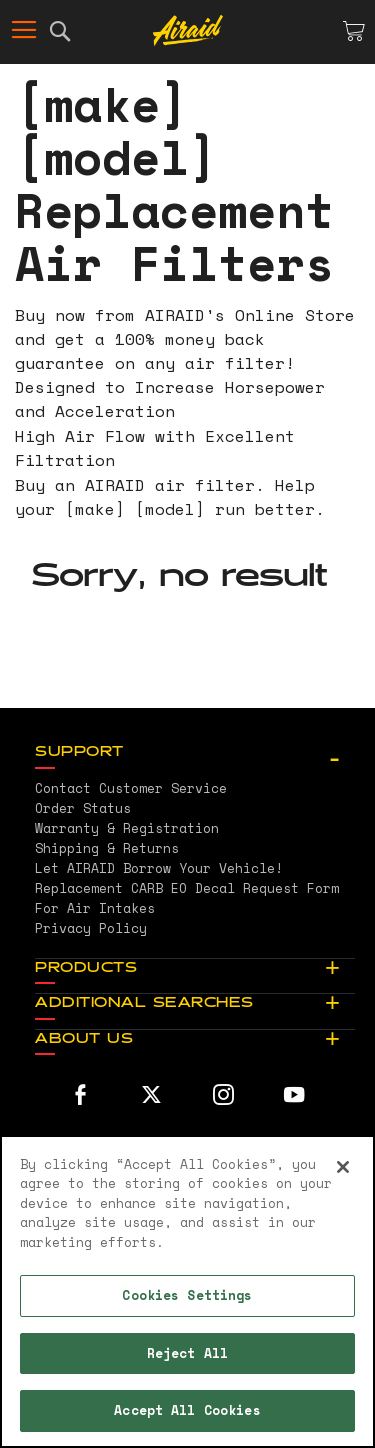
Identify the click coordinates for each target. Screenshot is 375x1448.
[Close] (343, 1167)
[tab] (195, 753)
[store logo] (188, 31)
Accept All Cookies (187, 1410)
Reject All (187, 1353)
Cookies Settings (187, 1295)
